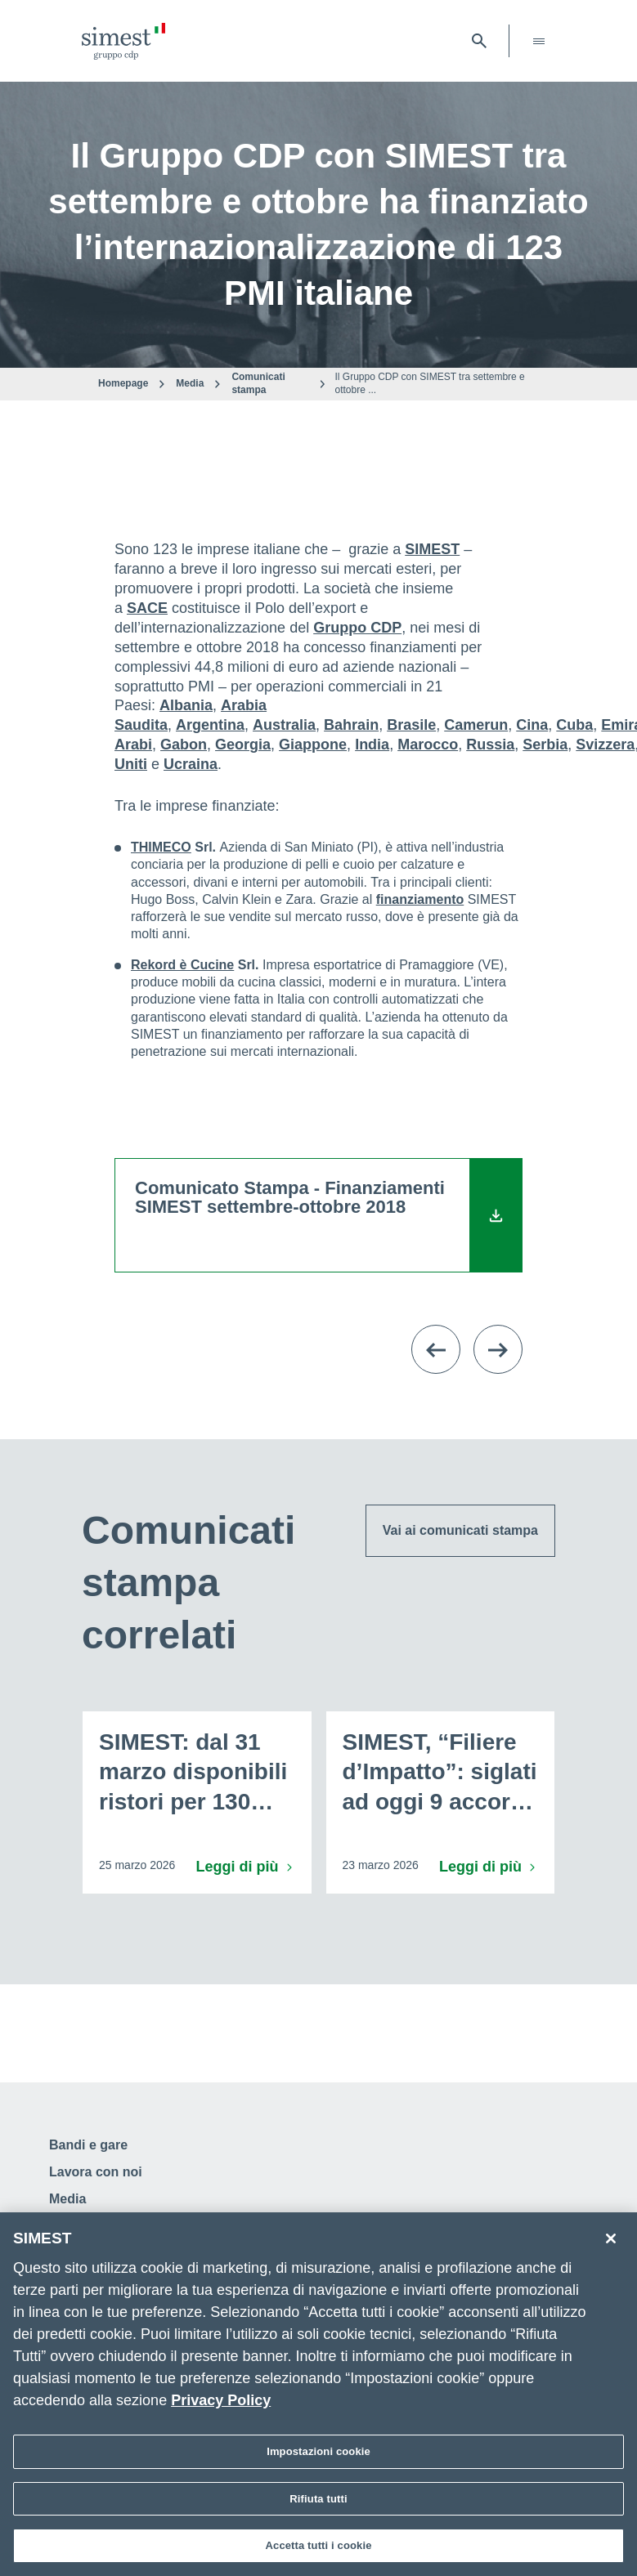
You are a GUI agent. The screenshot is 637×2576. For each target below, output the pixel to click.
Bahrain (351, 725)
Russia (490, 744)
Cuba (574, 725)
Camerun (476, 725)
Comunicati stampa (258, 383)
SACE (147, 608)
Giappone (313, 744)
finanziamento (420, 899)
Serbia (545, 744)
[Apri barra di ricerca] (479, 41)
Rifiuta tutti (318, 2501)
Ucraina (191, 764)
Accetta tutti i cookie (319, 2548)
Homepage (123, 383)
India (372, 744)
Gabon (183, 744)
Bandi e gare (88, 2145)
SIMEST (432, 549)
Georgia (243, 744)
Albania (186, 705)
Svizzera (605, 744)
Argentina (210, 725)
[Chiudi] (611, 2242)
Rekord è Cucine (182, 965)
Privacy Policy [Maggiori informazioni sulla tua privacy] (221, 2403)
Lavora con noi (95, 2172)
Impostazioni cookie (318, 2455)
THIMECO (161, 847)
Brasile (411, 725)
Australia (284, 725)
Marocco (427, 744)
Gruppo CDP (357, 627)
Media (190, 383)
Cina (532, 725)
